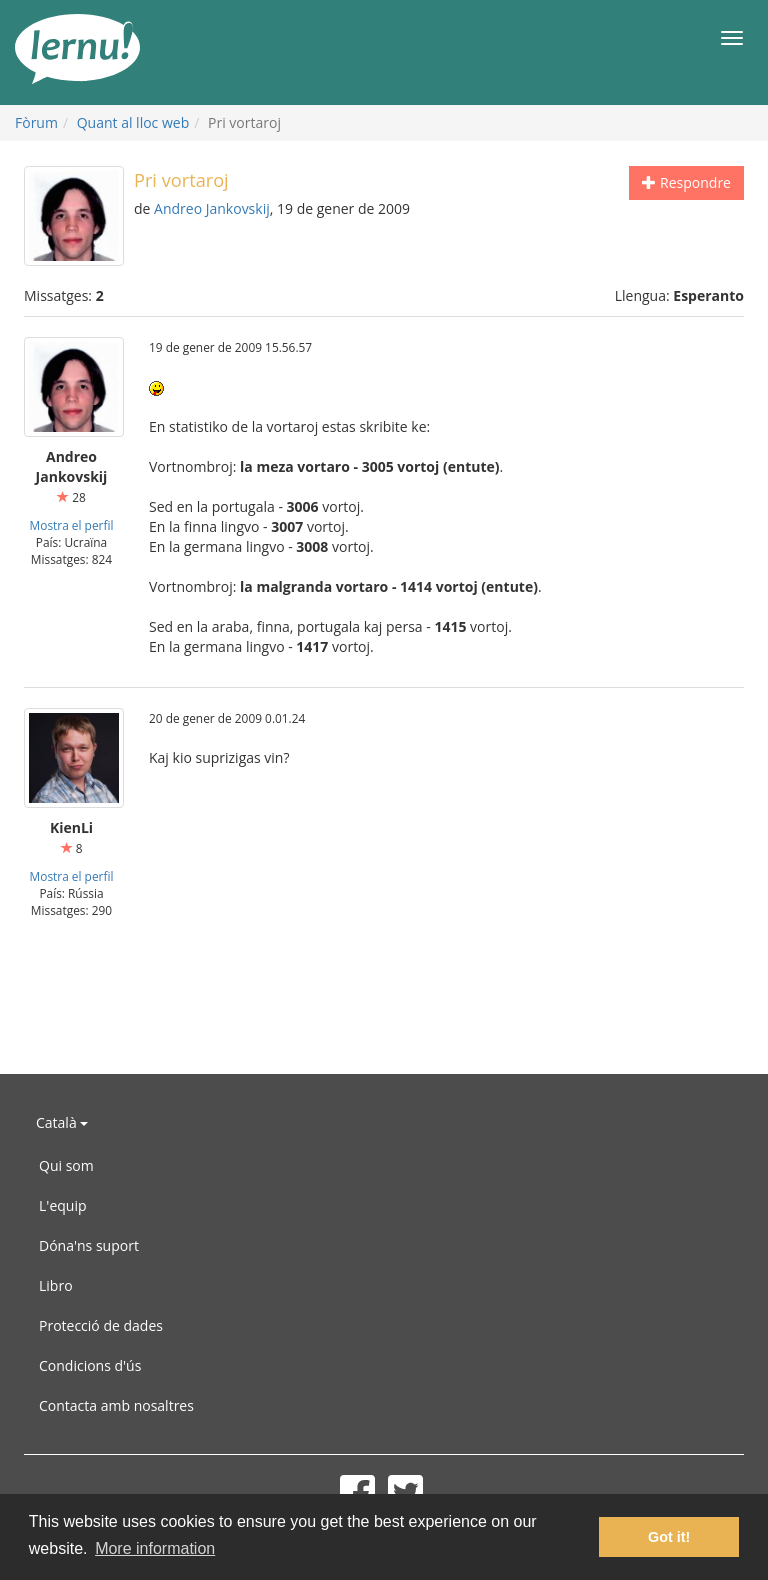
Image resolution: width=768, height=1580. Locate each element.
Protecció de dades (101, 1325)
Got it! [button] (669, 1537)
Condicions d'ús (90, 1365)
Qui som (66, 1165)
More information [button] (155, 1548)
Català (62, 1122)
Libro (56, 1285)
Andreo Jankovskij (212, 208)
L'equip (63, 1205)
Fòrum (36, 122)
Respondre (686, 182)
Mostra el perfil (72, 525)
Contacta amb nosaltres (116, 1405)
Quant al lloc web (133, 122)
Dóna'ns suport (89, 1245)
